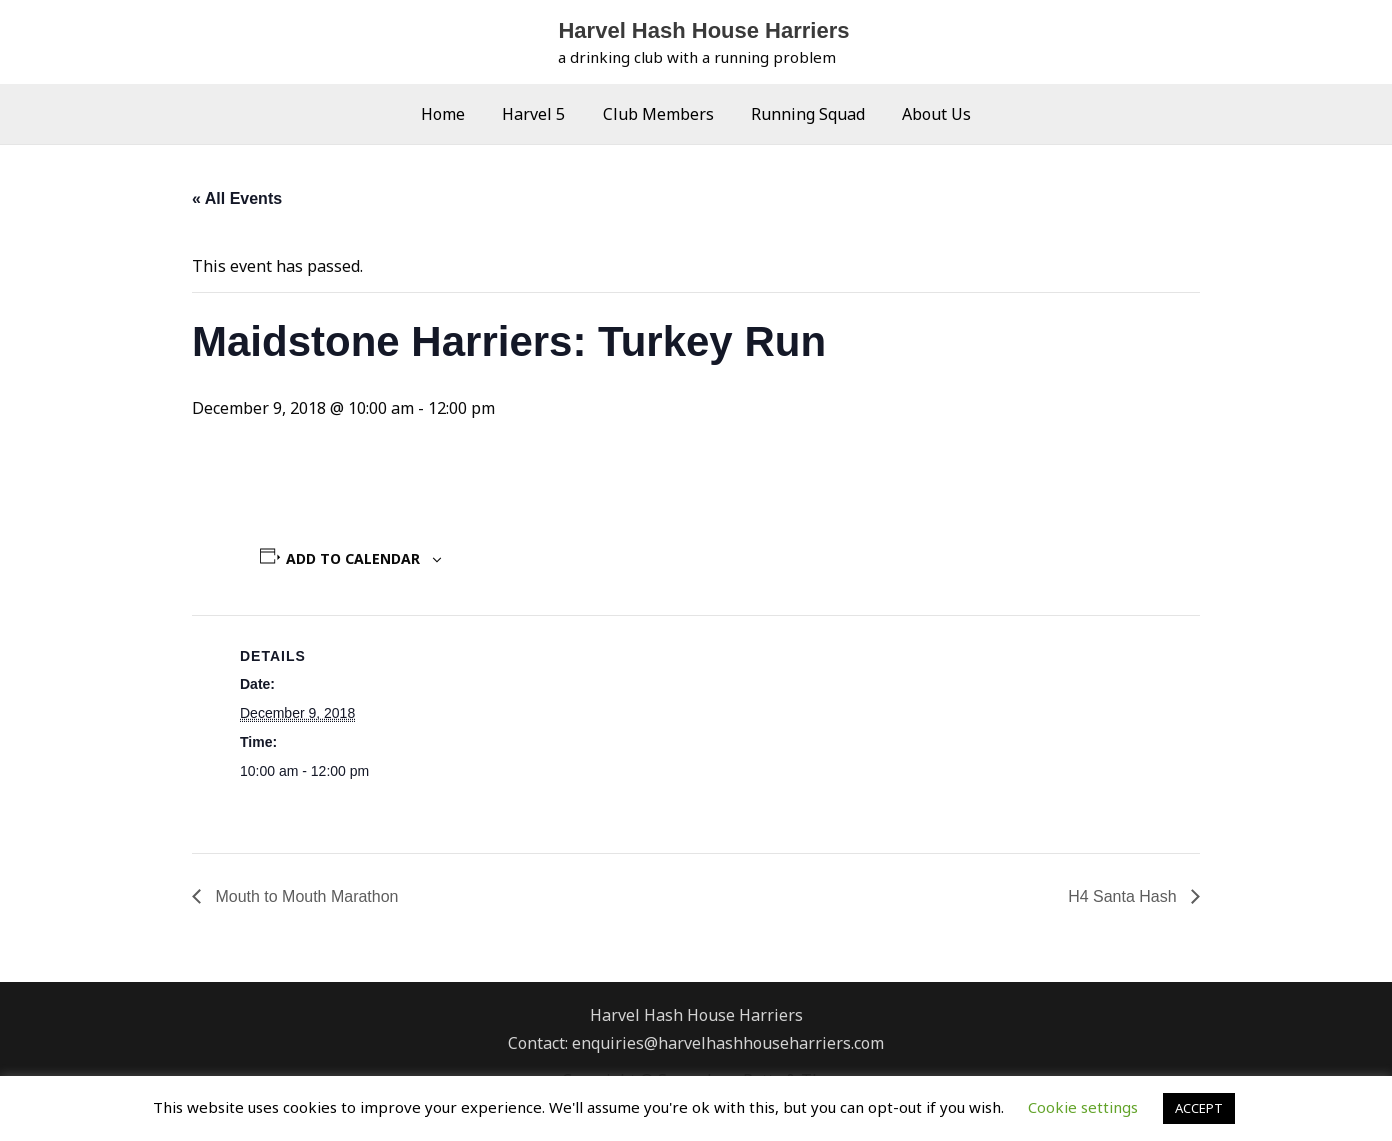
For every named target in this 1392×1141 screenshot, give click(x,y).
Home (454, 114)
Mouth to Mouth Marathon (305, 896)
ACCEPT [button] (1199, 1108)
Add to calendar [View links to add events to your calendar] (353, 559)
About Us (926, 114)
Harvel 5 (539, 114)
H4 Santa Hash (1124, 896)
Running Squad (803, 114)
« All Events (237, 198)
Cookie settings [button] (1083, 1107)
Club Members (658, 114)
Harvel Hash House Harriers (703, 30)
